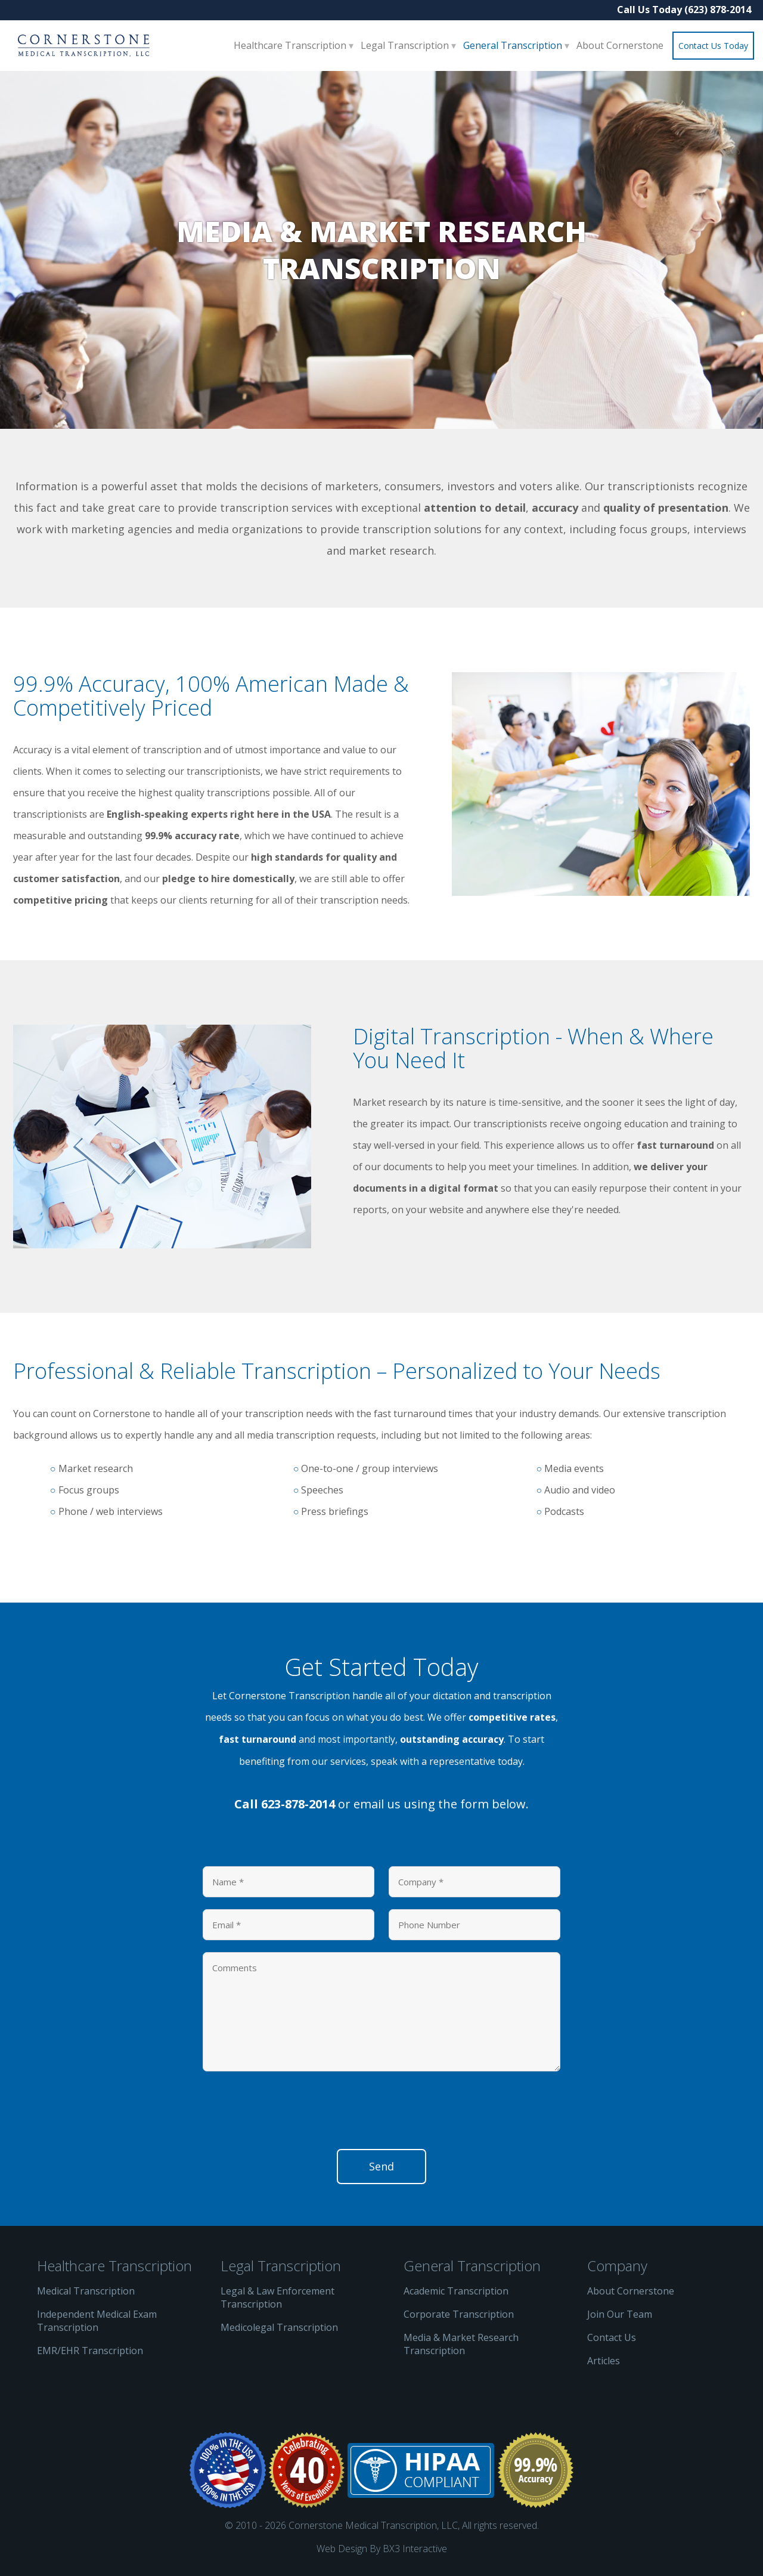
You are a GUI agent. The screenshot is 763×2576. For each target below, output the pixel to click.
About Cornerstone (619, 45)
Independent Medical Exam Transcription (97, 2321)
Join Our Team (619, 2314)
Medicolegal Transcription (279, 2327)
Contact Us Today (713, 45)
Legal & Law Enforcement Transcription (277, 2297)
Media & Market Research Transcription (461, 2344)
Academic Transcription (456, 2290)
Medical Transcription (86, 2290)
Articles (603, 2360)
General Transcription (514, 45)
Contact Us (611, 2337)
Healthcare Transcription (291, 45)
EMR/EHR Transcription (90, 2350)
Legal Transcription (406, 45)
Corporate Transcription (459, 2314)
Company (617, 2265)
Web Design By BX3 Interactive (382, 2548)
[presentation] (293, 2114)
